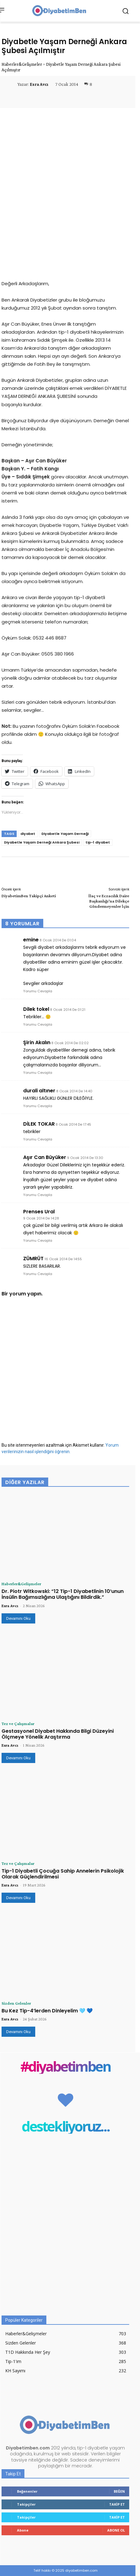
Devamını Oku (18, 1618)
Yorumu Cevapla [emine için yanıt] (37, 991)
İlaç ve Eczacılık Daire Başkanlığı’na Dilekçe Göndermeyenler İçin (108, 901)
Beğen (119, 2491)
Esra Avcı (39, 84)
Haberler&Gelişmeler (22, 64)
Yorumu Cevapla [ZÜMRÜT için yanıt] (37, 1273)
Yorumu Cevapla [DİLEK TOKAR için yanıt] (37, 1139)
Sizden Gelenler (16, 2003)
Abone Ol (116, 2530)
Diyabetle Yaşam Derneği (65, 833)
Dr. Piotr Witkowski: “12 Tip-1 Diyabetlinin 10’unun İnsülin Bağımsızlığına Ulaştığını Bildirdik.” (63, 1594)
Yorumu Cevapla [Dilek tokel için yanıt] (37, 1024)
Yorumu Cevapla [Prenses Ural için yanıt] (37, 1240)
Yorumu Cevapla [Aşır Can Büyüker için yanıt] (37, 1194)
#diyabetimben (65, 2066)
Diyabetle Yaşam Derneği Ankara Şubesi (41, 842)
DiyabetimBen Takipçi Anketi (29, 895)
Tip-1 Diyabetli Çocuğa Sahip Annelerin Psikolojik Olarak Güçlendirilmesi (63, 1873)
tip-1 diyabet (98, 842)
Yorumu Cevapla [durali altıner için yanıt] (37, 1105)
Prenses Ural (39, 1211)
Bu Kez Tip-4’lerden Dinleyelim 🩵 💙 (47, 2010)
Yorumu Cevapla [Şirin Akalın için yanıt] (37, 1072)
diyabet (27, 833)
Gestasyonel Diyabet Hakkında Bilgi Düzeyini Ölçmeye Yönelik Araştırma (58, 1734)
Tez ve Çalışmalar (18, 1723)
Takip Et (117, 2504)
